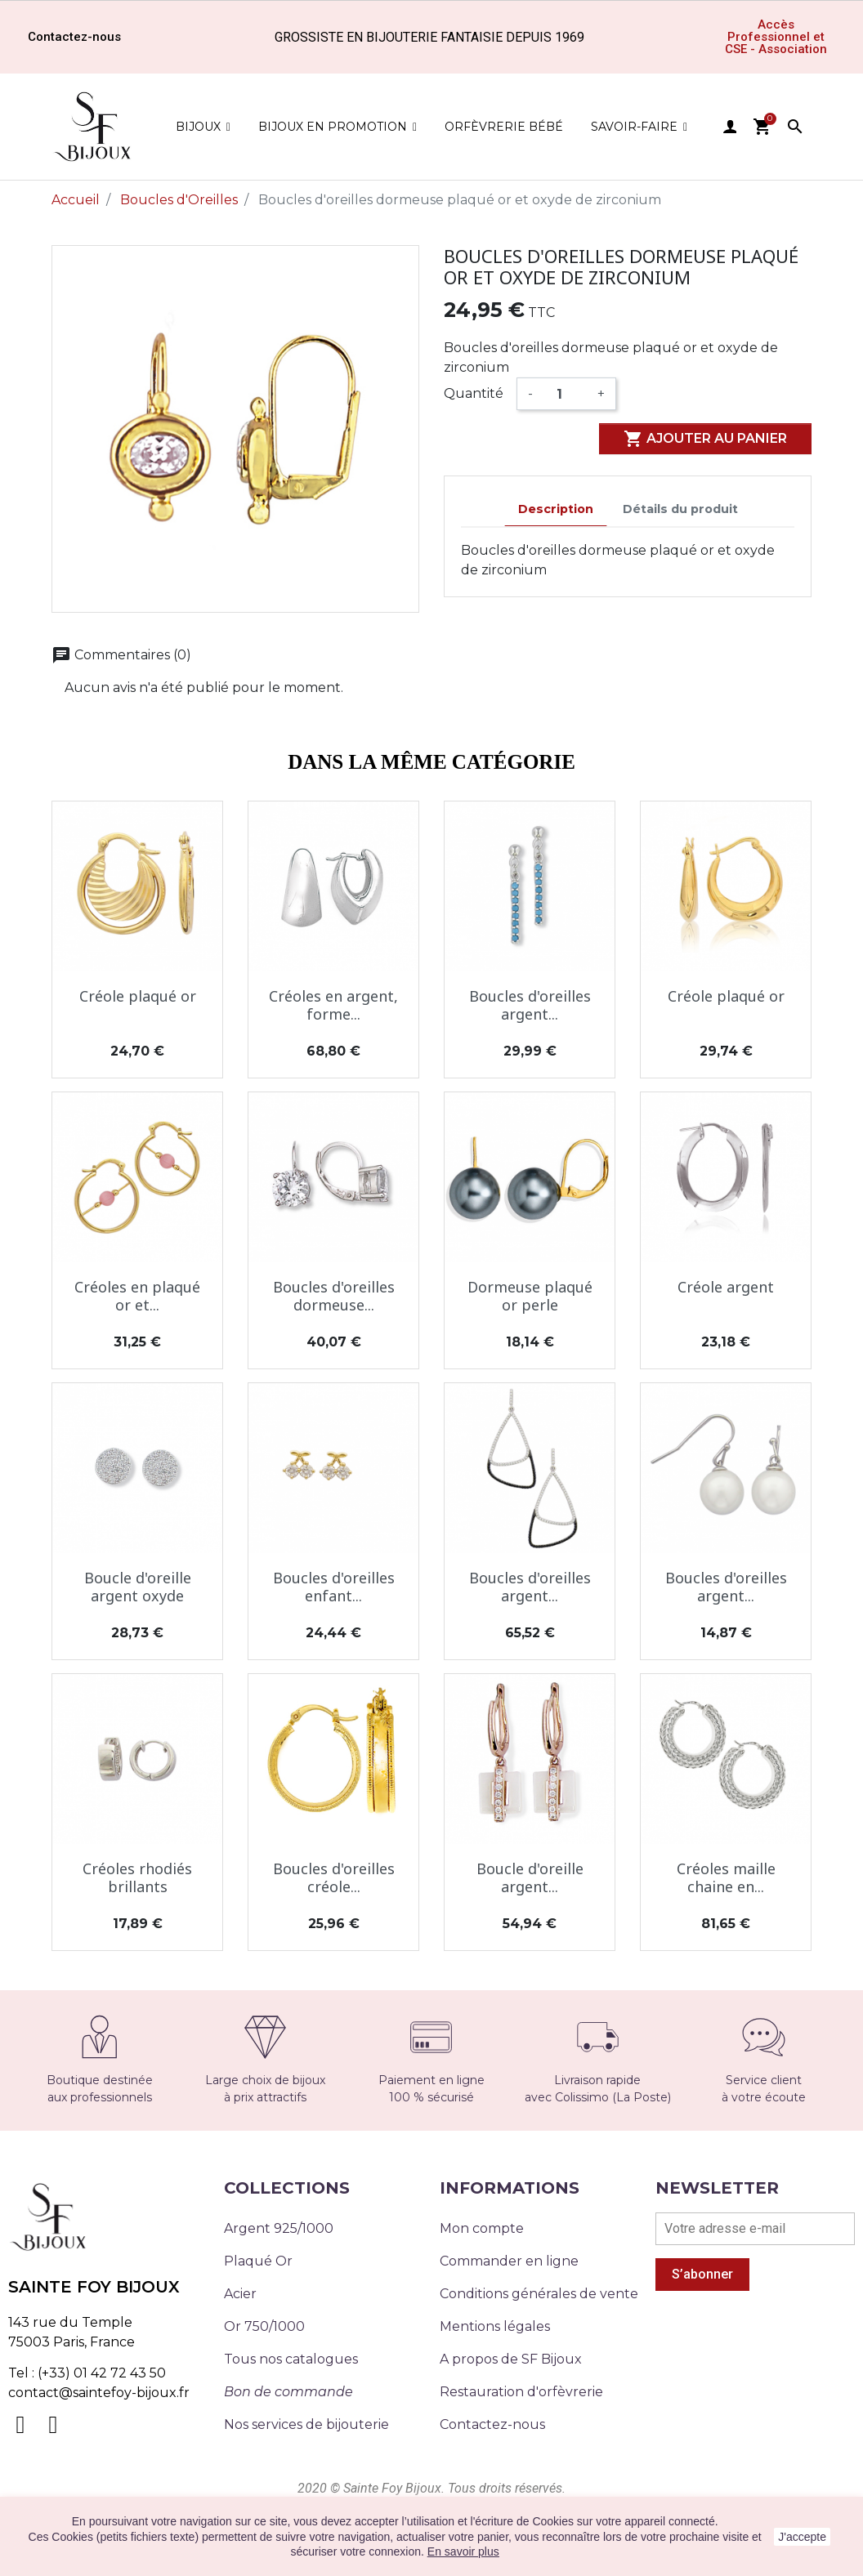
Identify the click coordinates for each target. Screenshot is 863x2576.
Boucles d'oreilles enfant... (334, 1586)
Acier (240, 2293)
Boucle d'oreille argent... (530, 1877)
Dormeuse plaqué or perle (529, 1296)
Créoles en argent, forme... (333, 1005)
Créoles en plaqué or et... (137, 1296)
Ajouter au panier (705, 439)
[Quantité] (565, 393)
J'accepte (802, 2536)
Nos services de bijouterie (306, 2424)
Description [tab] (555, 509)
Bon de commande (288, 2392)
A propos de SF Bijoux (511, 2359)
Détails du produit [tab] (680, 509)
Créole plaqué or (137, 996)
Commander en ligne (509, 2261)
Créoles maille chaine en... (726, 1877)
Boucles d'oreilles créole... (334, 1877)
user (729, 126)
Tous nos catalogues (291, 2359)
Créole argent (725, 1287)
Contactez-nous (492, 2424)
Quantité (473, 393)
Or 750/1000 (264, 2326)
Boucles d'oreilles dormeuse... (334, 1296)
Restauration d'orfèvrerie (521, 2392)
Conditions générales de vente (539, 2293)
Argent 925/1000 (278, 2228)
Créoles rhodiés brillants (137, 1877)
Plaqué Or (258, 2261)
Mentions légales (495, 2326)
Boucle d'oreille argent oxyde (137, 1586)
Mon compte (482, 2228)
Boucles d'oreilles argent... (530, 1005)
